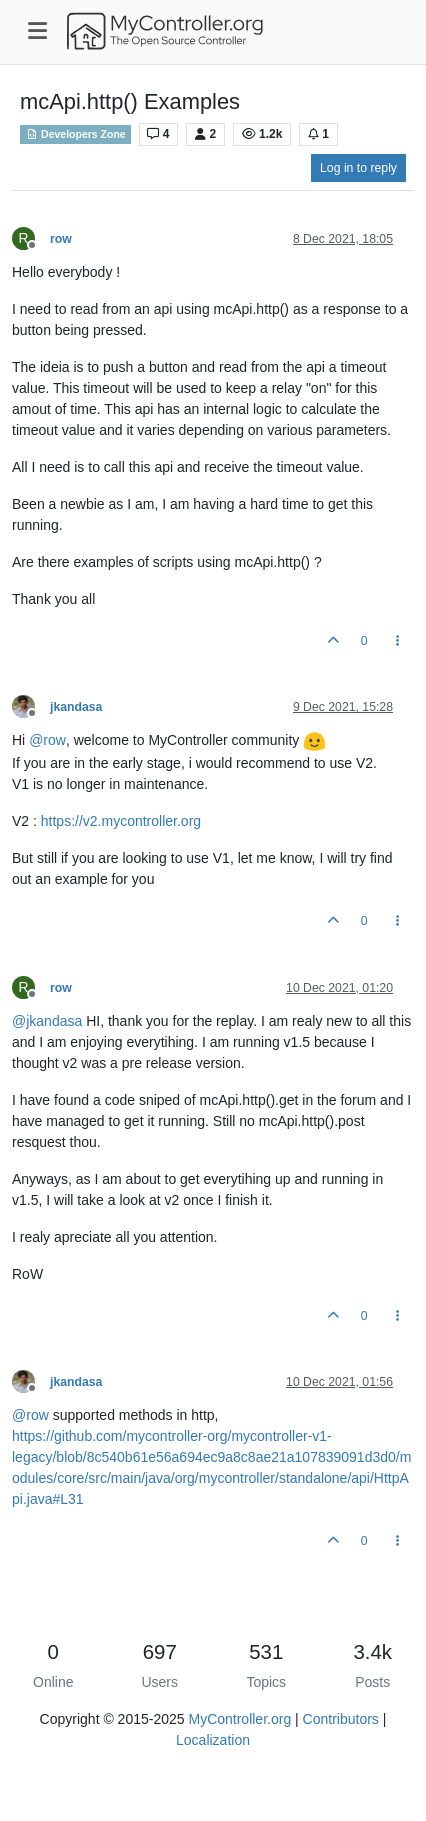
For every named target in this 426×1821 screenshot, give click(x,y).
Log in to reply (358, 168)
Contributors (341, 1719)
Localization (213, 1740)
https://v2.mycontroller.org (121, 821)
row (61, 239)
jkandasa (76, 707)
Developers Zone (75, 134)
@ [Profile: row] (47, 741)
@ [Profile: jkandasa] (47, 1021)
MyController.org (239, 1719)
